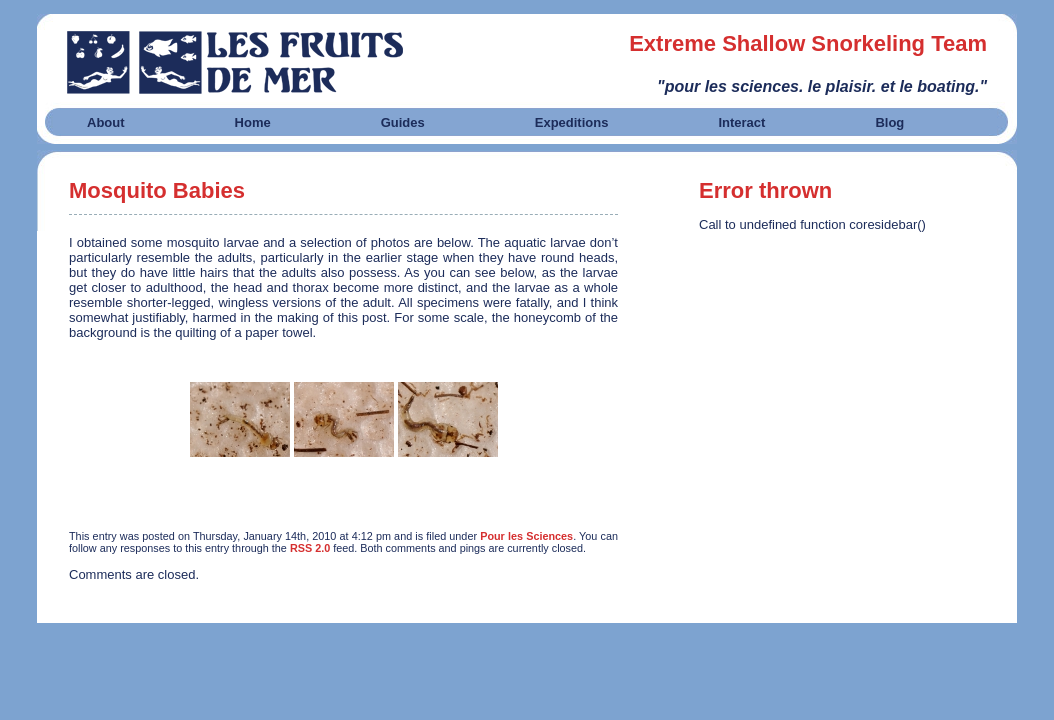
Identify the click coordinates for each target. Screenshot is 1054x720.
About (106, 122)
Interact (741, 122)
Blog (889, 122)
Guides (403, 122)
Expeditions (572, 122)
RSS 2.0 (310, 548)
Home (253, 122)
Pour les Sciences (526, 536)
